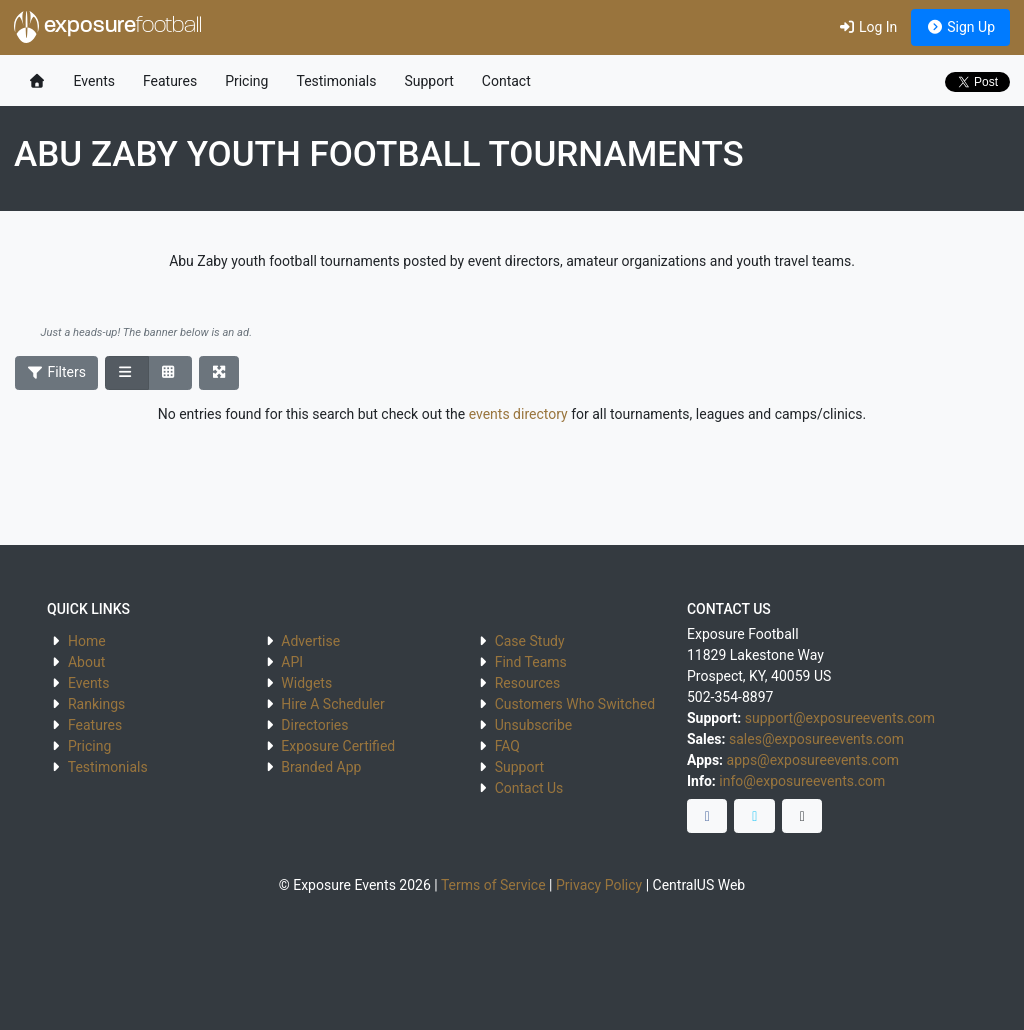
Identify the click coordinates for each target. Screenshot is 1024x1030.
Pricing (246, 81)
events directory (518, 414)
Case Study (530, 641)
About (86, 662)
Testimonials (336, 81)
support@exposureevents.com (840, 718)
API (292, 662)
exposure (108, 27)
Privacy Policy (599, 885)
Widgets (306, 683)
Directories (314, 725)
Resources (528, 683)
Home (87, 641)
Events (94, 81)
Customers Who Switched (575, 704)
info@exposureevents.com (802, 781)
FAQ (507, 746)
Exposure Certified (338, 746)
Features (170, 81)
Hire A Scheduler (332, 704)
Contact (506, 81)
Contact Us (529, 788)
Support (428, 81)
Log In (867, 27)
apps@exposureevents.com (813, 760)
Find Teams (531, 662)
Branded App (321, 767)
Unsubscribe (534, 725)
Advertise (310, 641)
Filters (57, 372)
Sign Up (960, 27)
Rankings (96, 704)
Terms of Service (493, 885)
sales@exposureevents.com (816, 739)
